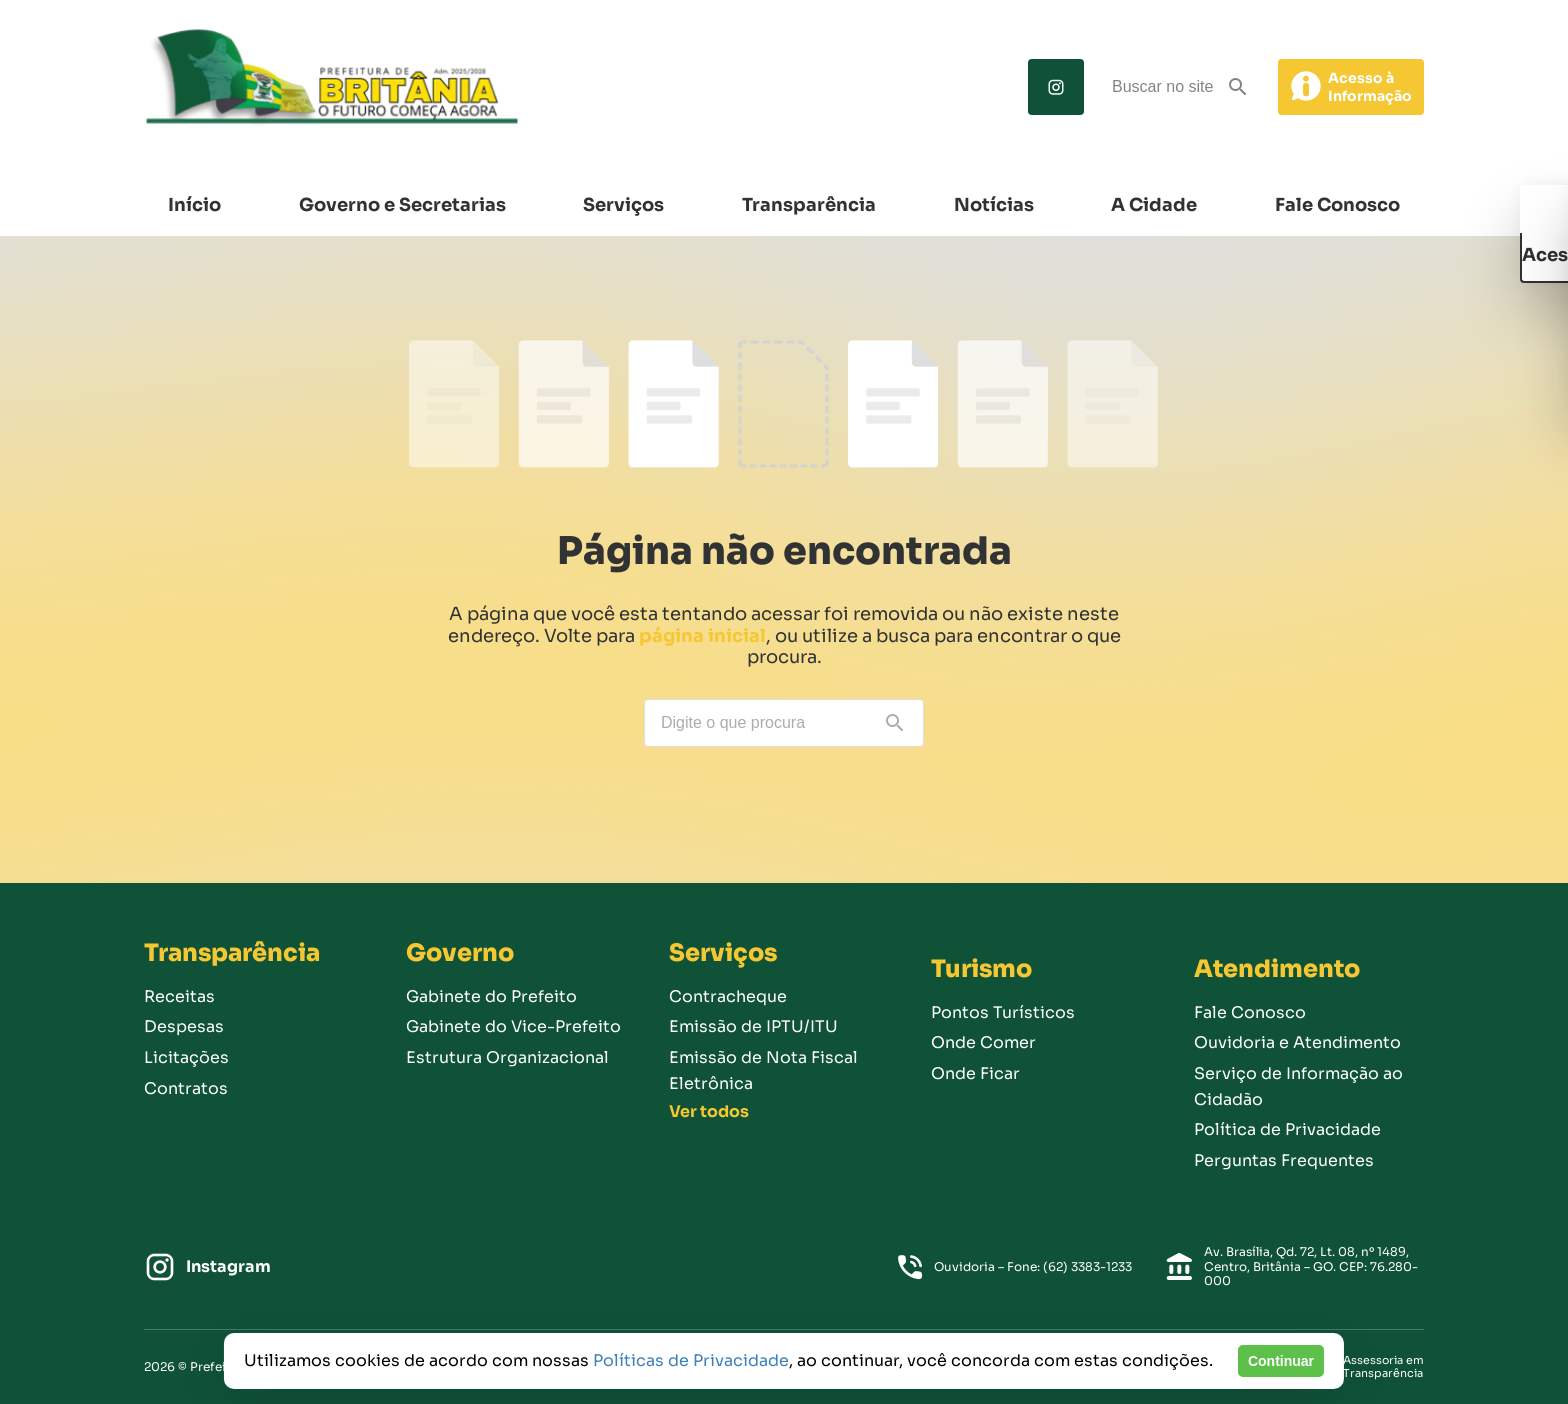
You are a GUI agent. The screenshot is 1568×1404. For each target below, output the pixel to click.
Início (194, 205)
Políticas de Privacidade (691, 1360)
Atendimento (1277, 969)
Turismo (981, 969)
